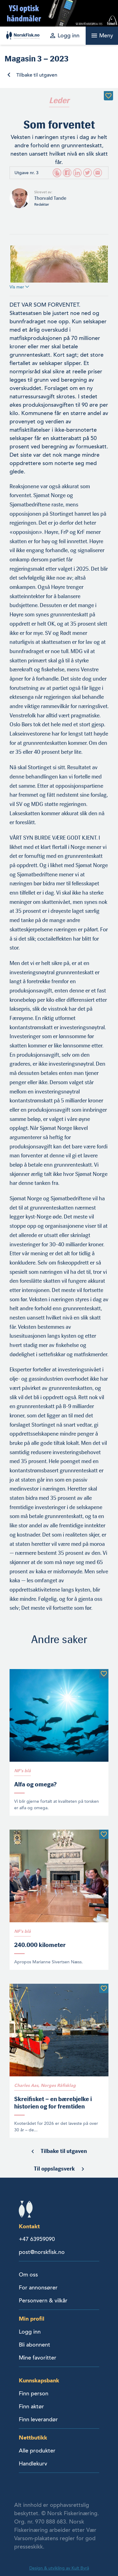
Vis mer (19, 287)
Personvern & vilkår (43, 2300)
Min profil (31, 2318)
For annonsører (38, 2287)
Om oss (28, 2274)
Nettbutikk (33, 2437)
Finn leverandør (38, 2419)
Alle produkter (37, 2450)
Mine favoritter (37, 2357)
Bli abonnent (34, 2344)
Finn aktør (31, 2406)
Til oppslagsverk (54, 2168)
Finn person (33, 2393)
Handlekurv (33, 2463)
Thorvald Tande (50, 198)
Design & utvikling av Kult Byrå (59, 2568)
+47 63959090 (37, 2239)
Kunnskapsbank (39, 2380)
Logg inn (30, 2331)
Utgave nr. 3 (26, 172)
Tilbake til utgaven (36, 75)
